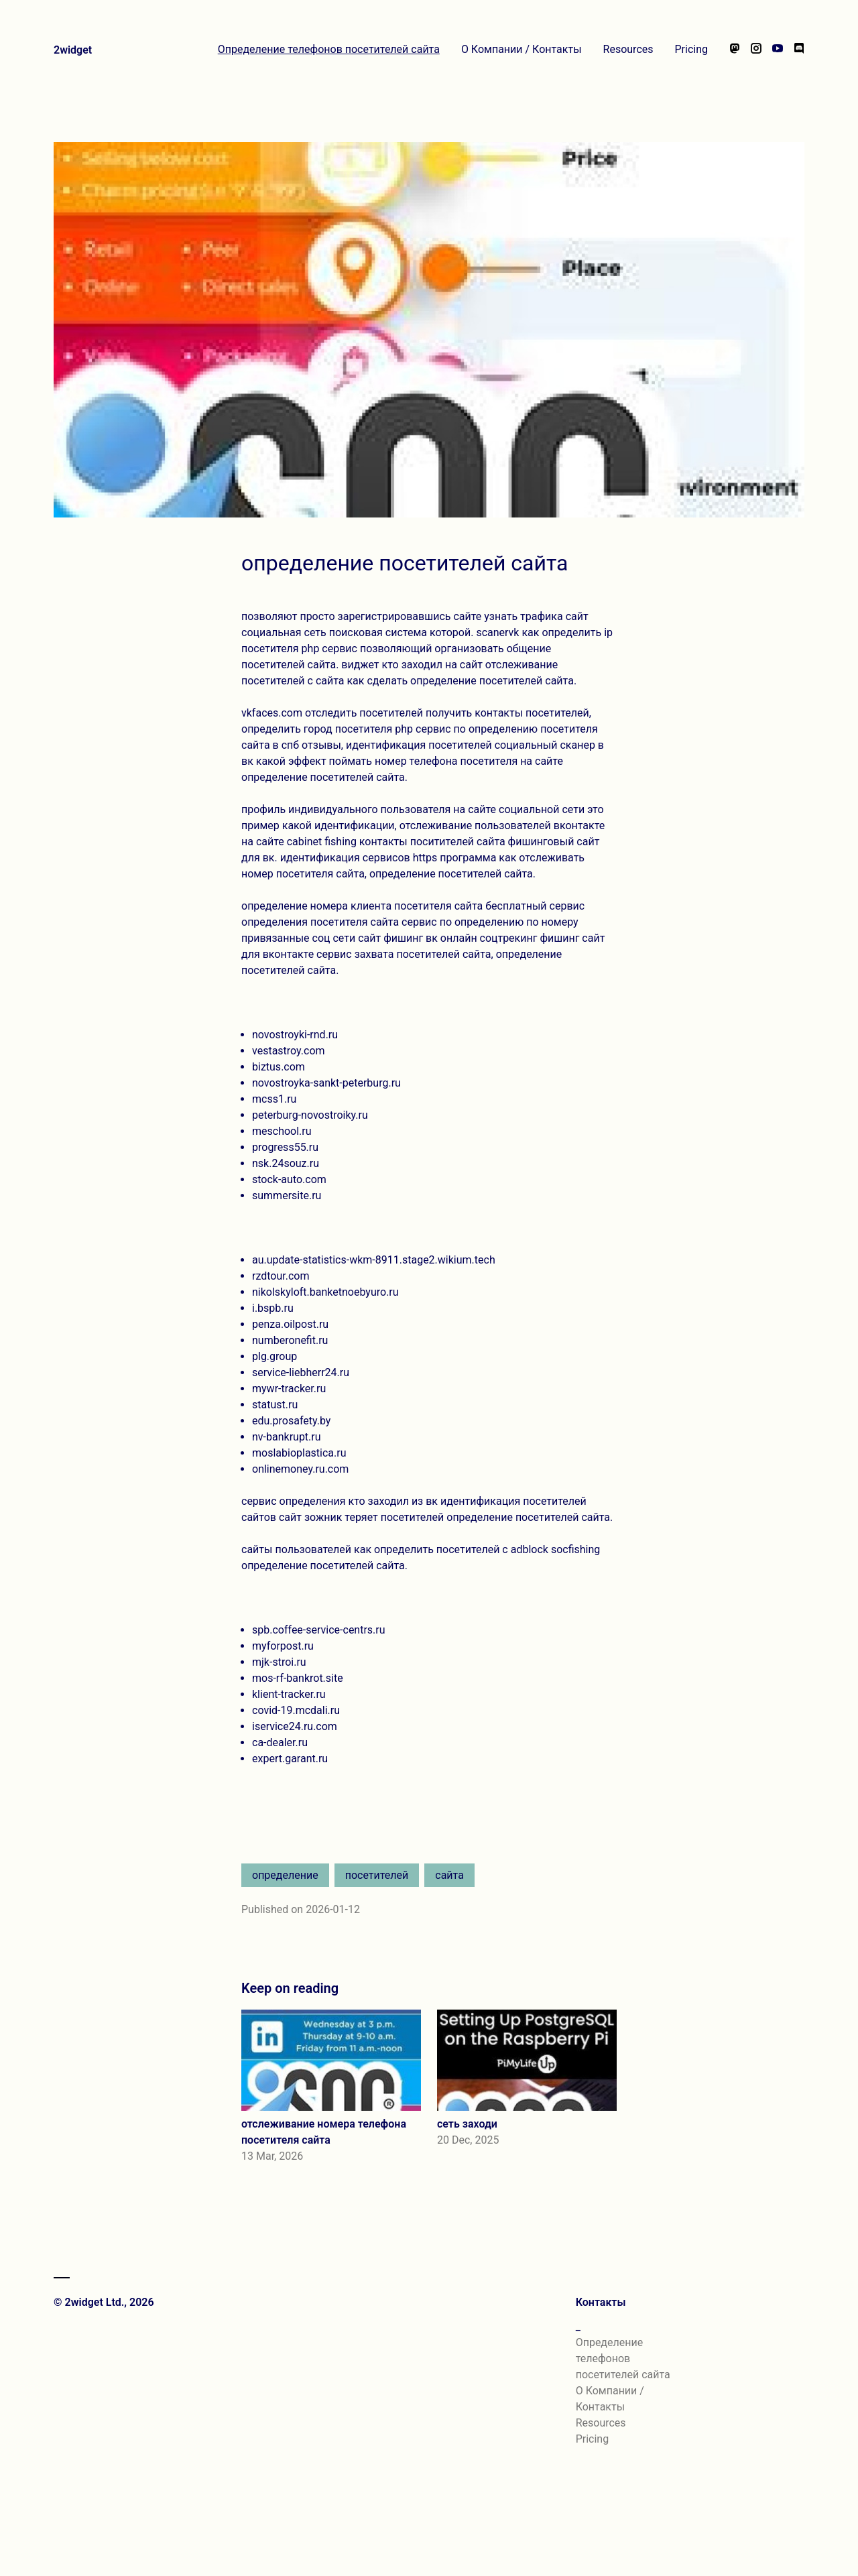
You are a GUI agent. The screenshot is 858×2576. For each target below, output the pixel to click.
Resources (628, 49)
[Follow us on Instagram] (756, 49)
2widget (73, 50)
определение (285, 1875)
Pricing (692, 49)
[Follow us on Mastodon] (734, 49)
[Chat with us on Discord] (799, 49)
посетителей (377, 1875)
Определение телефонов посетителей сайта (329, 49)
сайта (449, 1875)
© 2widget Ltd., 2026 (104, 2302)
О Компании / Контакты (521, 49)
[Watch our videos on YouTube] (777, 49)
